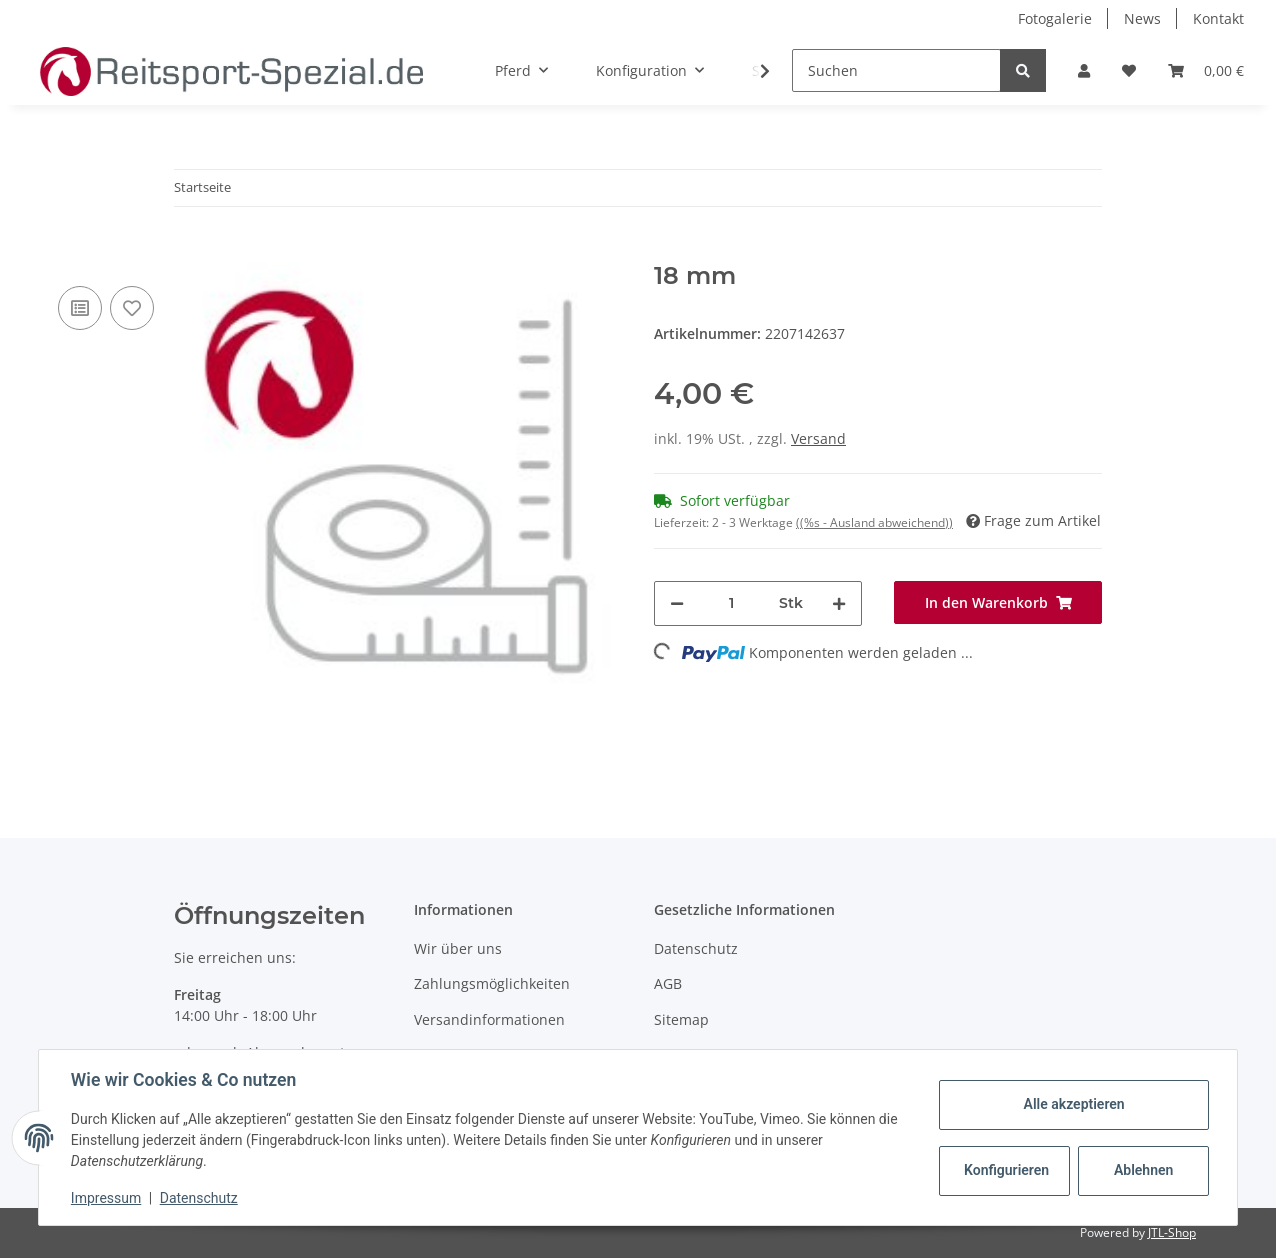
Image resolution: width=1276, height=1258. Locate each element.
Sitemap (681, 1019)
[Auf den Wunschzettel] (132, 308)
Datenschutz (696, 948)
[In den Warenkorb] (190, 251)
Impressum (106, 1198)
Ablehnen (1143, 1170)
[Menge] (731, 603)
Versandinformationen (489, 1019)
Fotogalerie (1055, 18)
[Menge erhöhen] (839, 603)
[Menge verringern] (677, 603)
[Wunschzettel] (1129, 70)
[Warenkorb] (1206, 70)
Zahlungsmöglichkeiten (492, 983)
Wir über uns (458, 948)
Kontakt (1218, 18)
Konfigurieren (1006, 1170)
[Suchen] (896, 70)
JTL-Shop (1172, 1232)
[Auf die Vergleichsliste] (80, 308)
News (1142, 18)
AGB (668, 983)
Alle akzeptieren (1073, 1104)
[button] (1084, 70)
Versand (818, 438)
